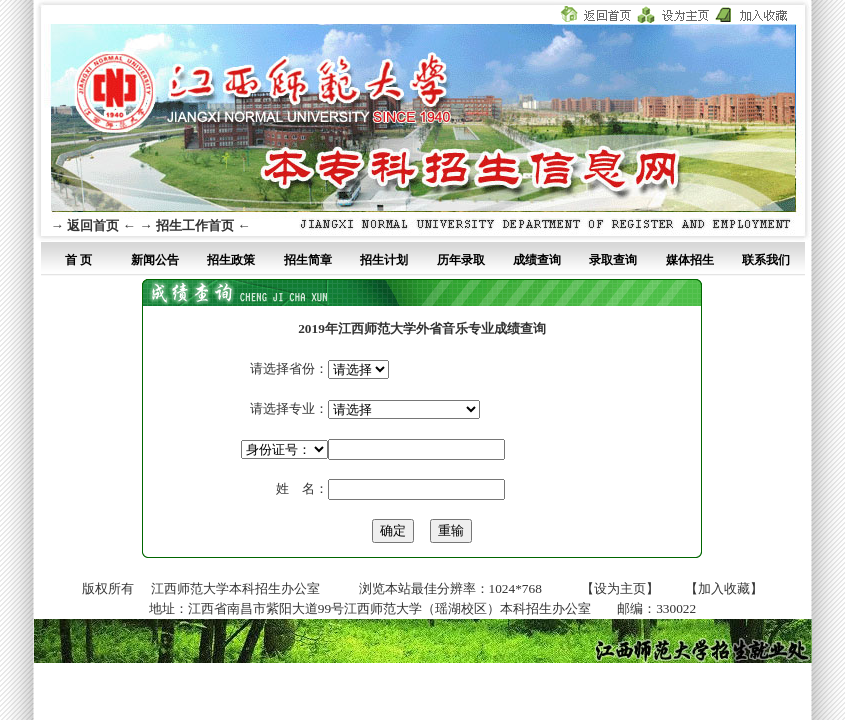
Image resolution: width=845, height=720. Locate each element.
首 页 (78, 260)
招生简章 (308, 260)
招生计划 (384, 260)
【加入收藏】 (724, 588)
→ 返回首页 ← (93, 225)
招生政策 (231, 260)
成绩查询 (537, 260)
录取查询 (613, 260)
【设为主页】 (620, 588)
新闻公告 (155, 260)
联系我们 (766, 260)
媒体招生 (690, 260)
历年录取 (461, 260)
